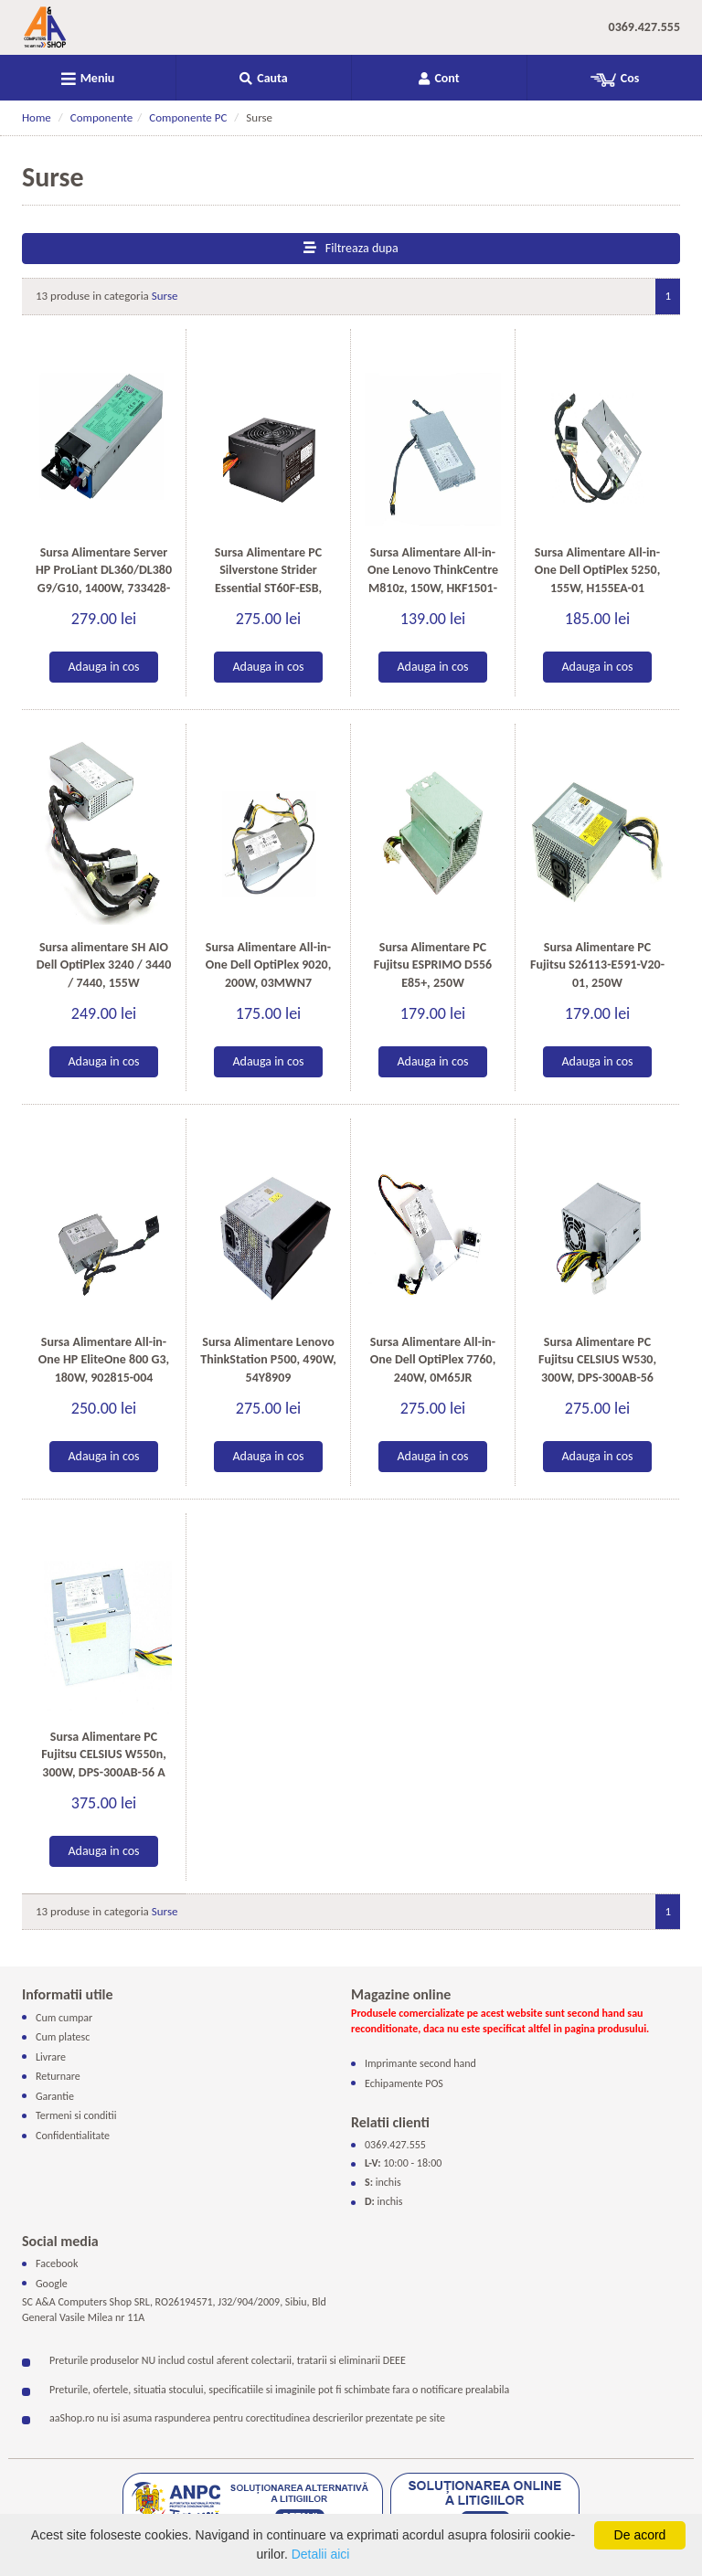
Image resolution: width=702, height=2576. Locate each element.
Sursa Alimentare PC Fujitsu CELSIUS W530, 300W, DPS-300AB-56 (597, 1359)
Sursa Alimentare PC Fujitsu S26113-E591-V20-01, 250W (597, 965)
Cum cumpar (64, 2016)
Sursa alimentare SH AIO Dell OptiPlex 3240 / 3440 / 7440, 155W (104, 965)
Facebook (57, 2263)
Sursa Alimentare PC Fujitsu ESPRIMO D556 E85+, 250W (433, 965)
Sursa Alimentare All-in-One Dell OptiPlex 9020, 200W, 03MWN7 (269, 965)
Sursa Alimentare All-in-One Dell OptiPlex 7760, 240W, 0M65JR (433, 1359)
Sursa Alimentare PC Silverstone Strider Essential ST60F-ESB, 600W (268, 579)
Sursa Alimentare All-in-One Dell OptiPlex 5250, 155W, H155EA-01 (598, 570)
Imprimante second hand (420, 2063)
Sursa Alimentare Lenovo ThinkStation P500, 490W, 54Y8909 (268, 1359)
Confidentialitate (73, 2135)
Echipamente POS (404, 2082)
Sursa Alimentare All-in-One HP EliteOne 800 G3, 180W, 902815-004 (103, 1359)
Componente (101, 117)
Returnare (58, 2076)
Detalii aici (321, 2554)
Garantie (55, 2096)
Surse (165, 295)
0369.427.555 (644, 27)
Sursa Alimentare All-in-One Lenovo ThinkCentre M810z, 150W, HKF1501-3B (432, 579)
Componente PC (188, 117)
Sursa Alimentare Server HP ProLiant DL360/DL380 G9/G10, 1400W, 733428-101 (104, 579)
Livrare (51, 2057)
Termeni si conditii (76, 2115)
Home (36, 117)
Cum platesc (63, 2036)
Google (52, 2282)
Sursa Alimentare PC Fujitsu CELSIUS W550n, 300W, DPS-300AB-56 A (103, 1754)
